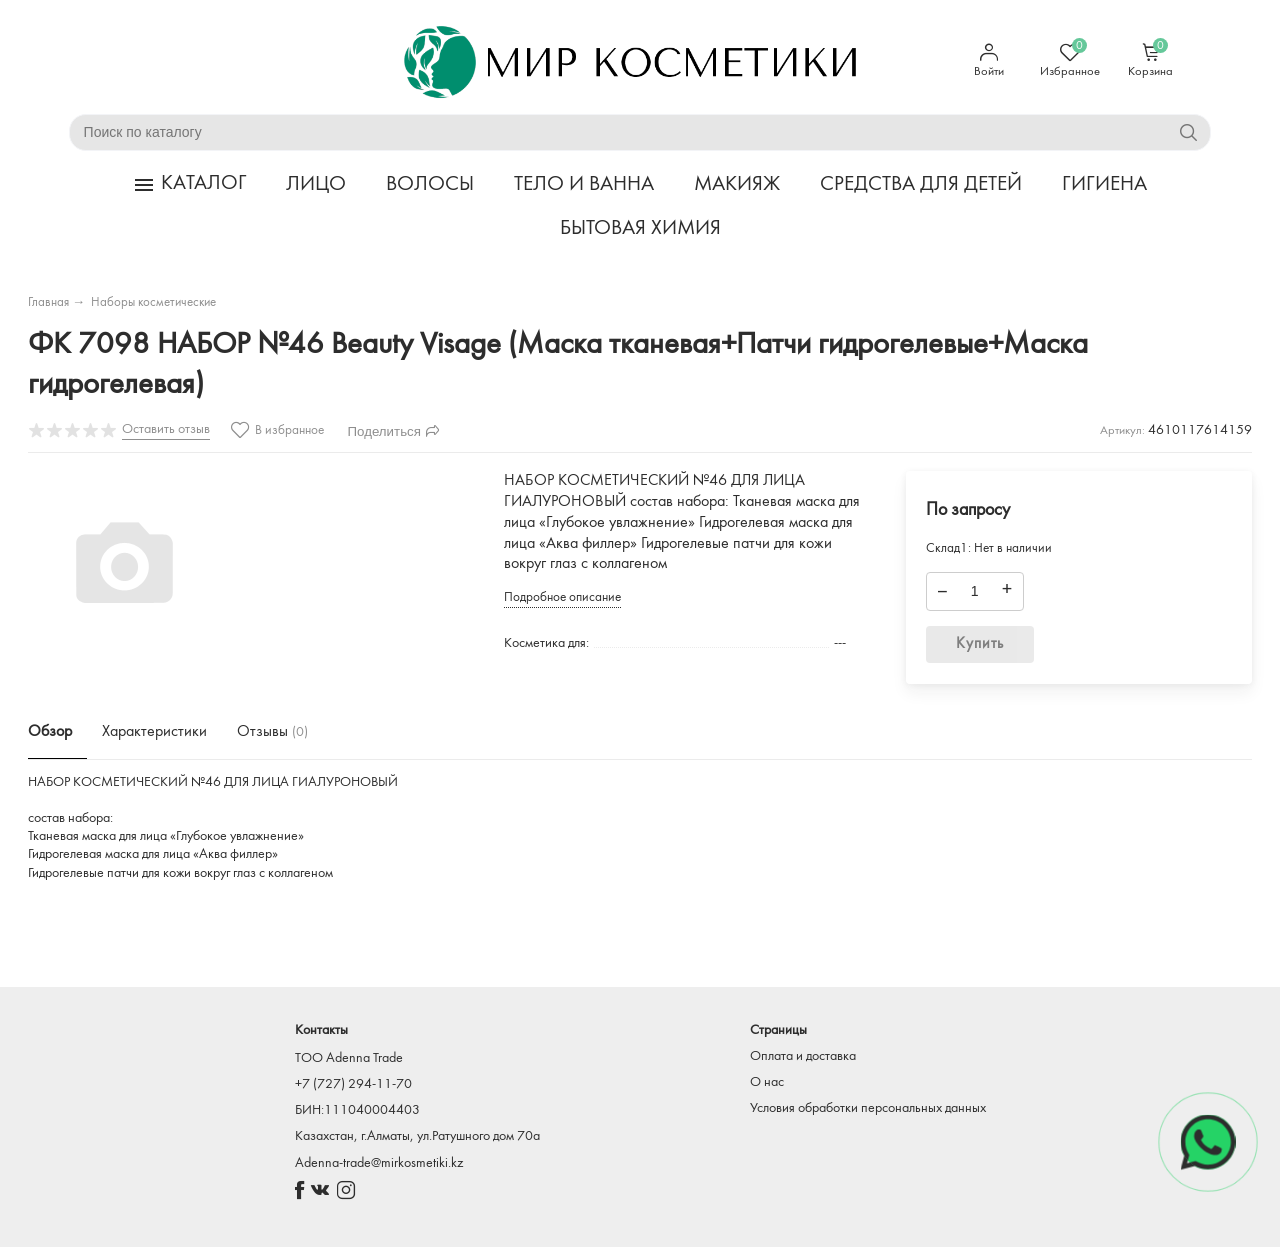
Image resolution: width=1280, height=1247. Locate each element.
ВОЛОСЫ (430, 184)
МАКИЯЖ (737, 184)
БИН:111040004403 (357, 1110)
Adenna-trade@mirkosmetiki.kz (379, 1163)
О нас (767, 1082)
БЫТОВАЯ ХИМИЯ (640, 228)
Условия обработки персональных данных (868, 1108)
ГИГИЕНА (1104, 184)
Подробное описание (562, 597)
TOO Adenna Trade (349, 1058)
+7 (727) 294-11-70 (353, 1084)
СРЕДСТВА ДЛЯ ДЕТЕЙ (921, 184)
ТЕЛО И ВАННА (584, 184)
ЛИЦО (316, 184)
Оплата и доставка (803, 1056)
